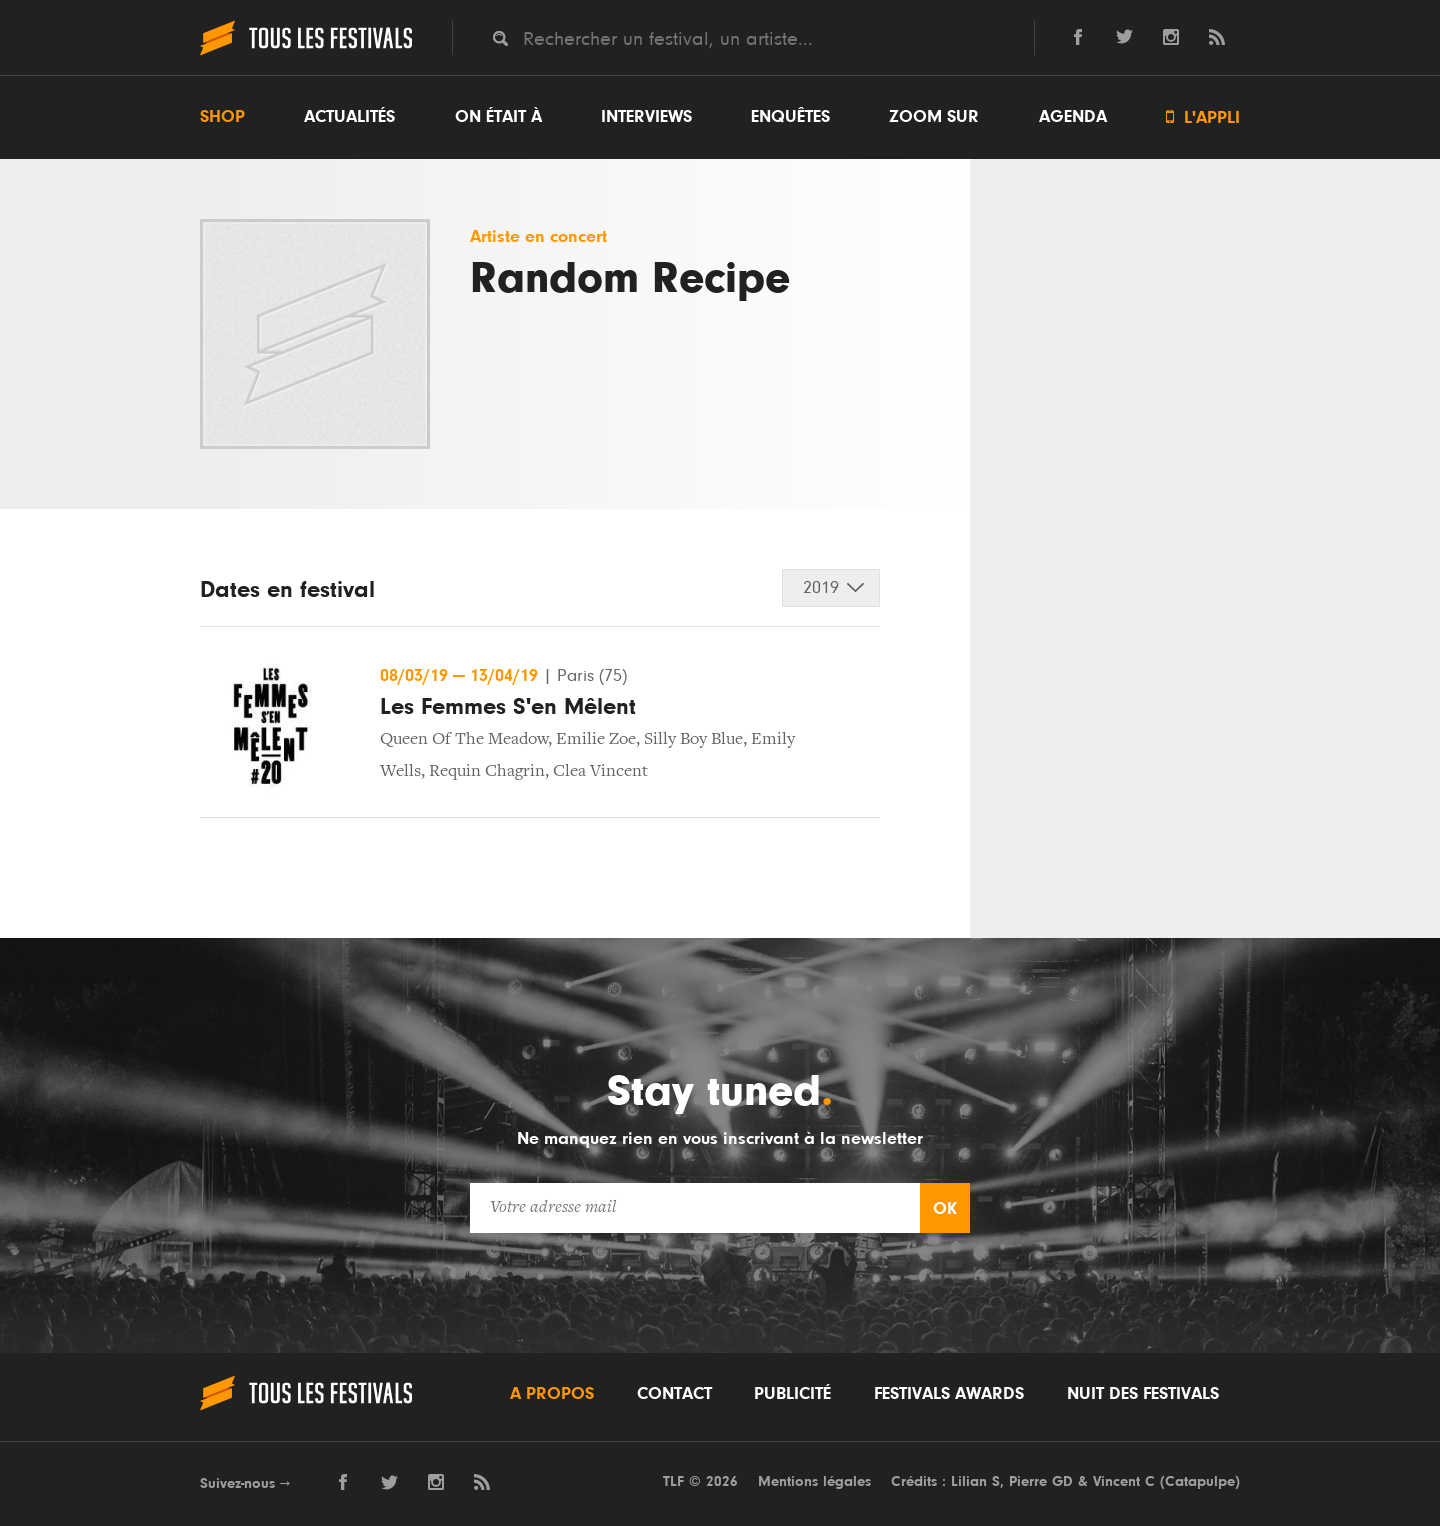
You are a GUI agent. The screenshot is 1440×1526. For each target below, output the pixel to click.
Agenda (1073, 117)
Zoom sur (934, 117)
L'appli (1203, 117)
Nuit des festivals (1143, 1394)
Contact (674, 1394)
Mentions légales (814, 1481)
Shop (222, 117)
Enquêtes (790, 117)
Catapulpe (1200, 1481)
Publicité (792, 1394)
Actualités (349, 117)
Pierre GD (1041, 1481)
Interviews (646, 117)
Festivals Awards (949, 1394)
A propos (552, 1394)
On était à (498, 117)
